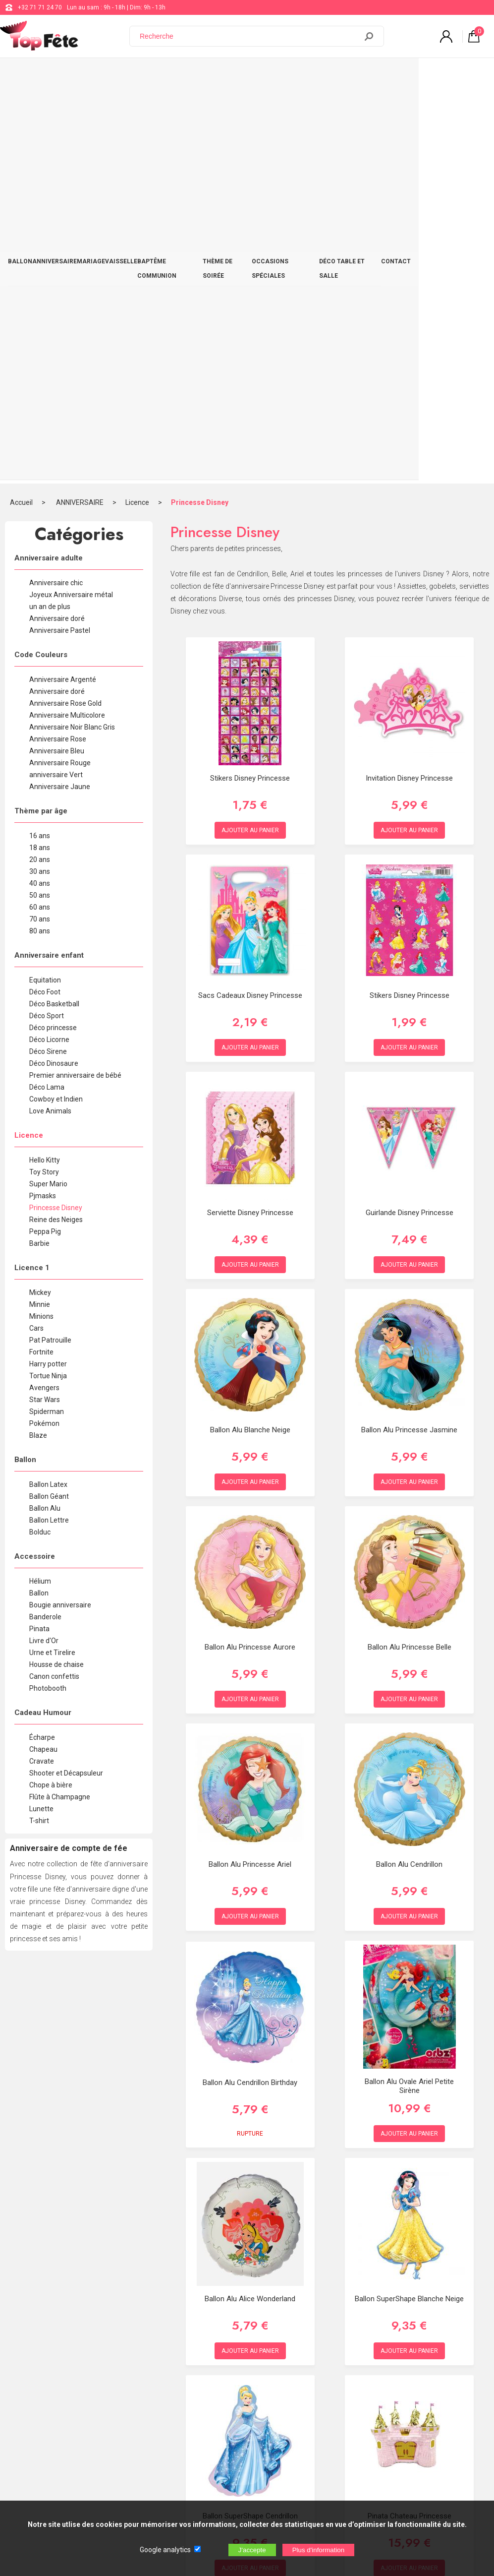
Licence (137, 107)
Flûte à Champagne (59, 1401)
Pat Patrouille (50, 944)
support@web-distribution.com (286, 2379)
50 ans (39, 499)
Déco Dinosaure (53, 668)
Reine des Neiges (56, 824)
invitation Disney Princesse (409, 382)
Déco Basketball (54, 608)
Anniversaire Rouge (60, 367)
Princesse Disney (199, 107)
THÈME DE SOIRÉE (269, 75)
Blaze (38, 1039)
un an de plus (49, 211)
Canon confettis (54, 1281)
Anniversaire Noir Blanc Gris (72, 331)
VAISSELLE (144, 75)
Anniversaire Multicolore (67, 319)
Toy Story (44, 776)
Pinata (39, 1233)
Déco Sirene (48, 656)
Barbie (39, 848)
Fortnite (41, 956)
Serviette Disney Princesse (250, 816)
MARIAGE (108, 75)
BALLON (23, 75)
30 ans (39, 476)
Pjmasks (42, 800)
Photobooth (47, 1292)
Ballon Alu (44, 1112)
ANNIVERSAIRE (64, 75)
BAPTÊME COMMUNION (201, 75)
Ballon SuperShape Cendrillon (250, 2120)
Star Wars (44, 1004)
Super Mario (48, 788)
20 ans (39, 464)
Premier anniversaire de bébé (75, 679)
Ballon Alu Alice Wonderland (250, 1903)
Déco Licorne (49, 644)
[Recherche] (249, 36)
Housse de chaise (56, 1269)
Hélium (40, 1185)
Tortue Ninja (48, 980)
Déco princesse (53, 632)
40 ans (39, 487)
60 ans (39, 511)
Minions (41, 920)
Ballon (39, 1197)
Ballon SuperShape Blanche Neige (409, 1903)
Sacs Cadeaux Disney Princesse (250, 599)
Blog (250, 2404)
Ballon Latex (48, 1089)
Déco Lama (46, 691)
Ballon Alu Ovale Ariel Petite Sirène (409, 1690)
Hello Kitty (44, 764)
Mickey (40, 897)
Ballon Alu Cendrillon (409, 1468)
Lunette (41, 1413)
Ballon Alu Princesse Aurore (250, 1251)
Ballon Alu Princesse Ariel (250, 1468)
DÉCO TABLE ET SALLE (413, 75)
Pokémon (44, 1028)
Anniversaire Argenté (62, 284)
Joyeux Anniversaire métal (71, 199)
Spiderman (46, 1016)
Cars (36, 932)
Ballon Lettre (49, 1124)
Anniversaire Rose (57, 343)
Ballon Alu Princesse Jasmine (409, 1034)
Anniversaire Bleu (56, 355)
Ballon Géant (49, 1100)
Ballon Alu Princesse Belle (409, 1251)
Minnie (39, 909)
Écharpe (42, 1342)
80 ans (39, 535)
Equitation (45, 584)
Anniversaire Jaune (59, 391)
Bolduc (40, 1136)
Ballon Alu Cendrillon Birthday (250, 1686)
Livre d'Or (43, 1245)
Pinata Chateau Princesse (409, 2120)
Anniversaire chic (56, 187)
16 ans (39, 440)
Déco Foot (44, 596)
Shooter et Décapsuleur (66, 1377)
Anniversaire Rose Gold (65, 307)
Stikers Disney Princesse (250, 382)
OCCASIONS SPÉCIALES (338, 75)
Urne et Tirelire (52, 1257)
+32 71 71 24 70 (40, 7)
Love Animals (50, 715)
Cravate (41, 1365)
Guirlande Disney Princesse (409, 816)
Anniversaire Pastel (59, 235)
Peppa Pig (45, 836)
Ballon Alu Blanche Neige (250, 1034)
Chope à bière (50, 1389)
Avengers (44, 992)
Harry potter (48, 968)
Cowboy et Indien (56, 703)
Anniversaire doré (57, 223)
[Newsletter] (164, 2493)
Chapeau (43, 1353)
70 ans (39, 523)
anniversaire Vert (56, 379)
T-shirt (39, 1425)
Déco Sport (46, 620)
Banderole (45, 1221)
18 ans (39, 452)
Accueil (21, 107)
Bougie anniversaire (60, 1209)
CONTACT (468, 75)
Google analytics (165, 2550)
